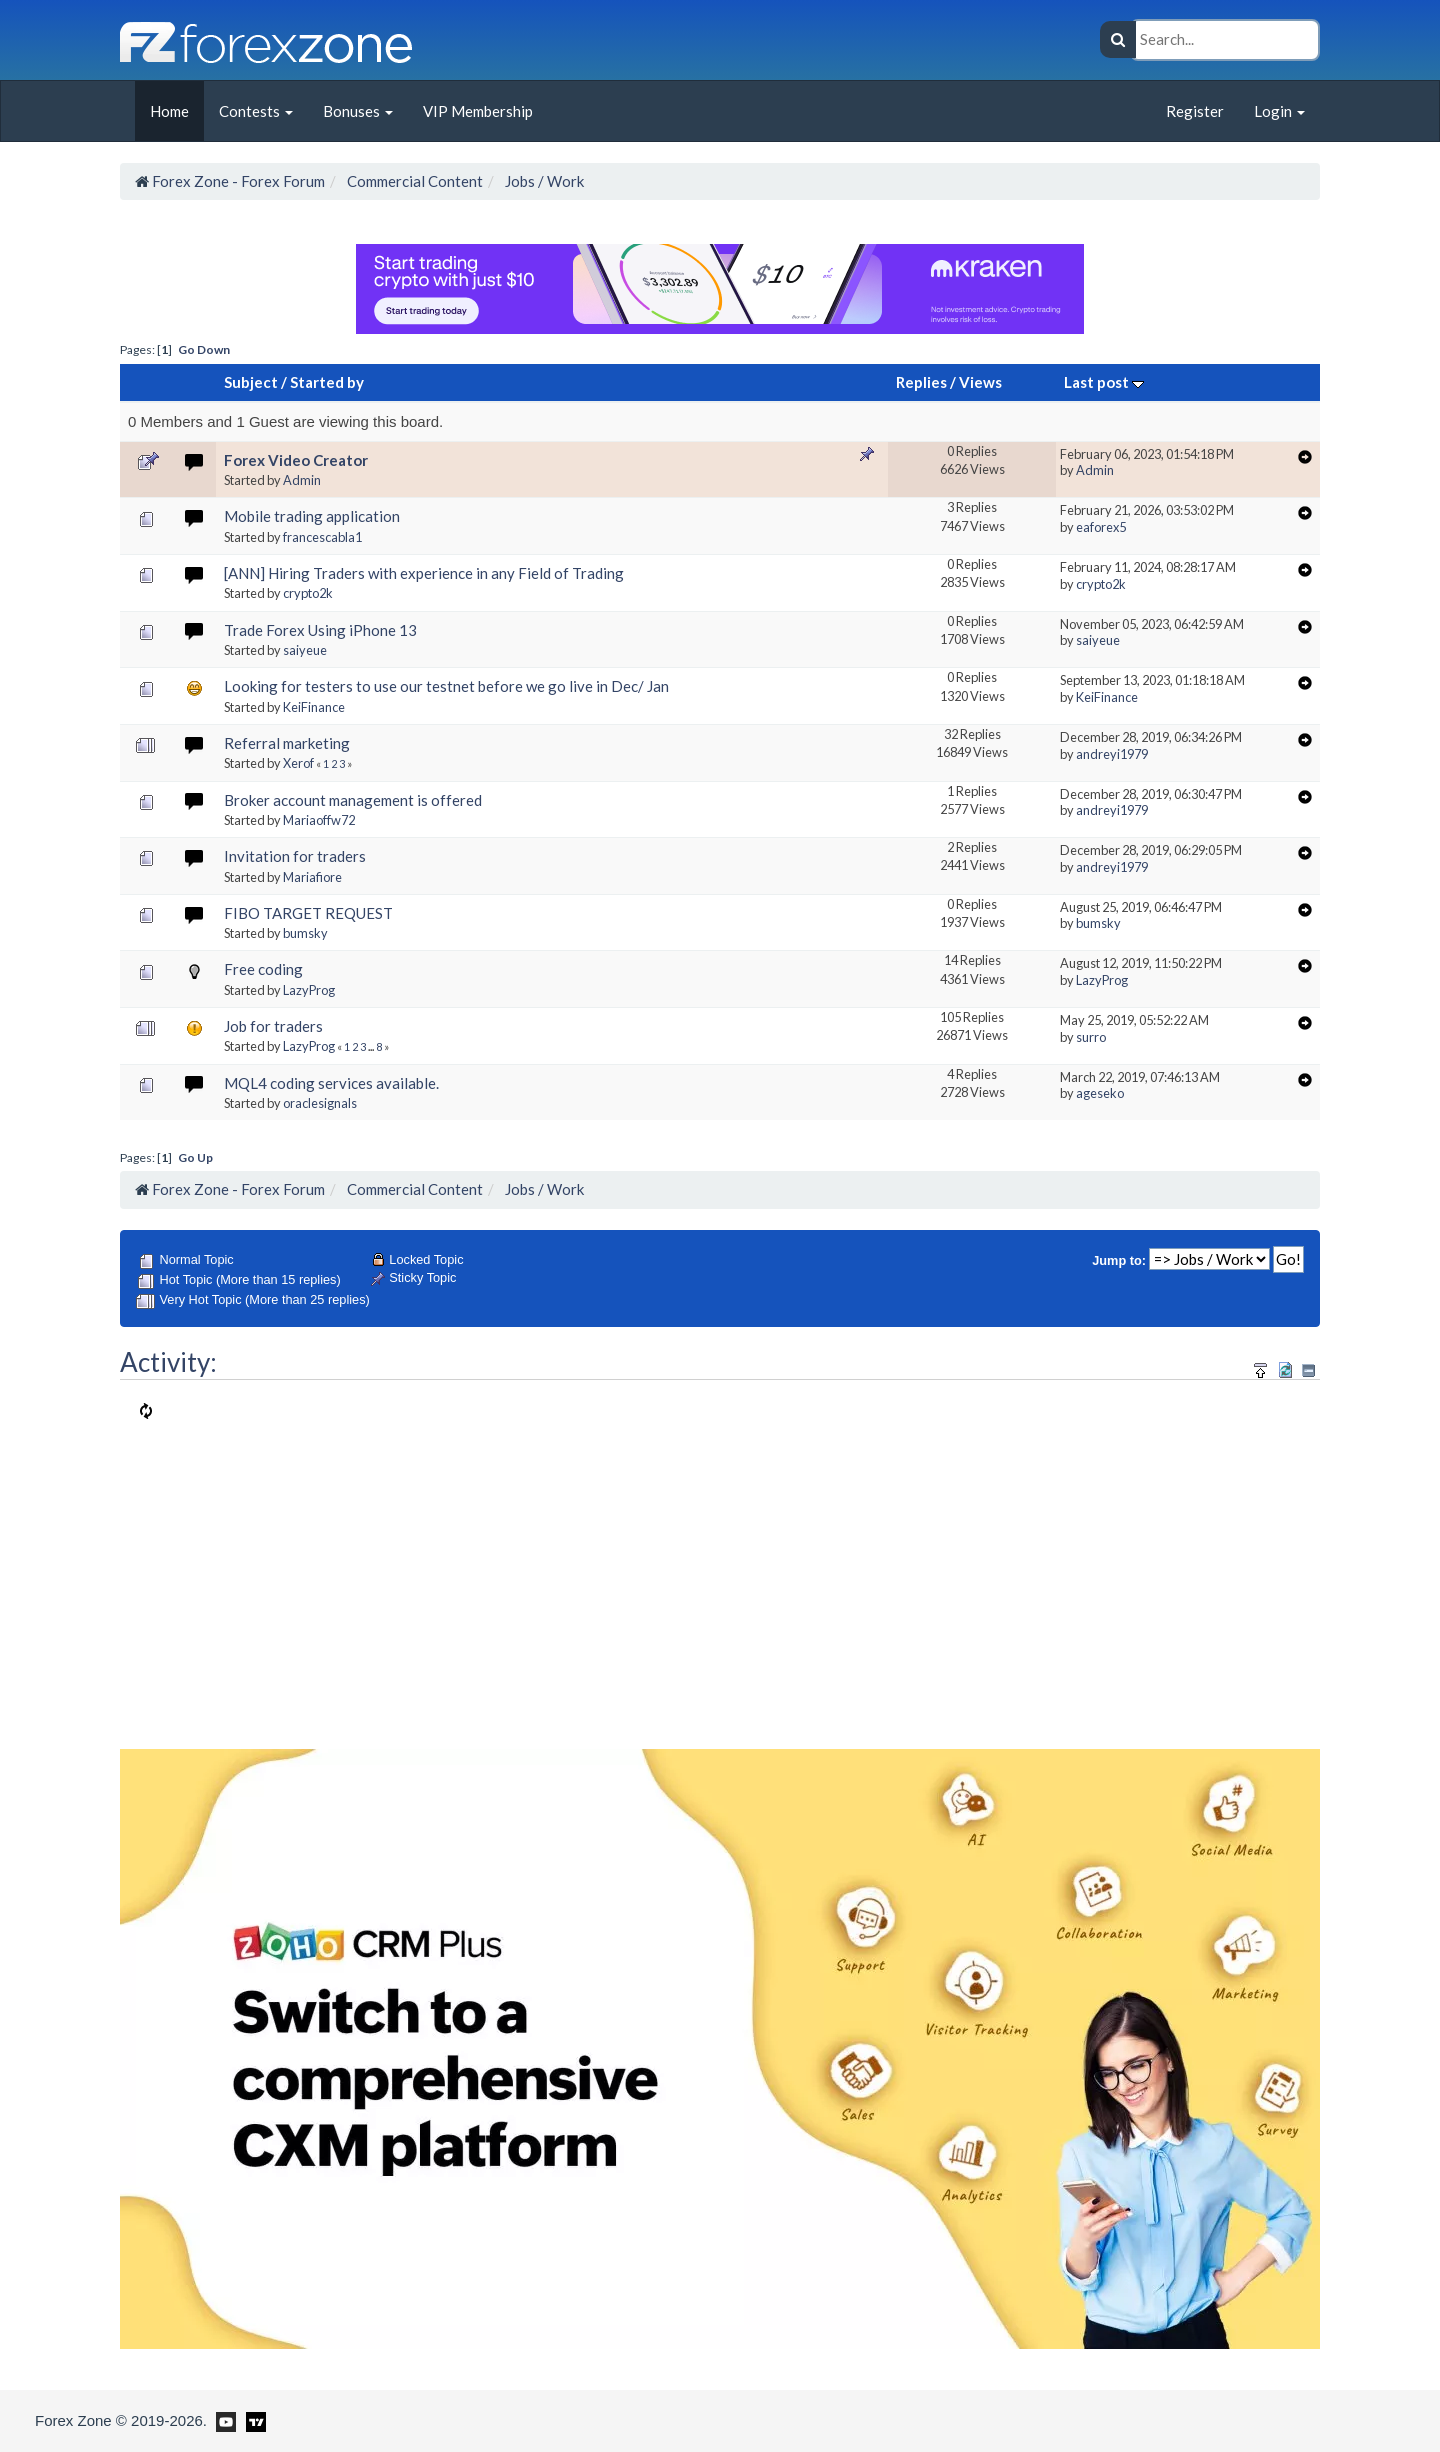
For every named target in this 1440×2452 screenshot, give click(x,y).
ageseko (1100, 1093)
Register (1195, 111)
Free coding (263, 969)
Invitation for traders (295, 856)
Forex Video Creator (296, 460)
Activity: (168, 1362)
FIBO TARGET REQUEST (308, 913)
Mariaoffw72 (319, 820)
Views (980, 382)
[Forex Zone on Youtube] (223, 2420)
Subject (251, 382)
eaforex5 (1101, 527)
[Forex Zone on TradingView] (252, 2420)
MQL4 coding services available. (331, 1083)
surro (1091, 1037)
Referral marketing (287, 743)
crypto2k (308, 593)
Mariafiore (312, 877)
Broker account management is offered (353, 800)
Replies (921, 382)
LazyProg (309, 990)
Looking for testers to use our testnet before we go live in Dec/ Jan (446, 686)
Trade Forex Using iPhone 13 (320, 630)
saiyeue (305, 650)
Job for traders (273, 1026)
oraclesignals (320, 1103)
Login (1279, 111)
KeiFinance (314, 707)
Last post (1104, 382)
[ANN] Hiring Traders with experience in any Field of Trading (424, 573)
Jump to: (1119, 1260)
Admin (302, 480)
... (372, 1046)
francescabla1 (322, 537)
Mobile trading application (312, 516)
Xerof (298, 763)
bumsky (305, 933)
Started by (327, 382)
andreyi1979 (1112, 754)
